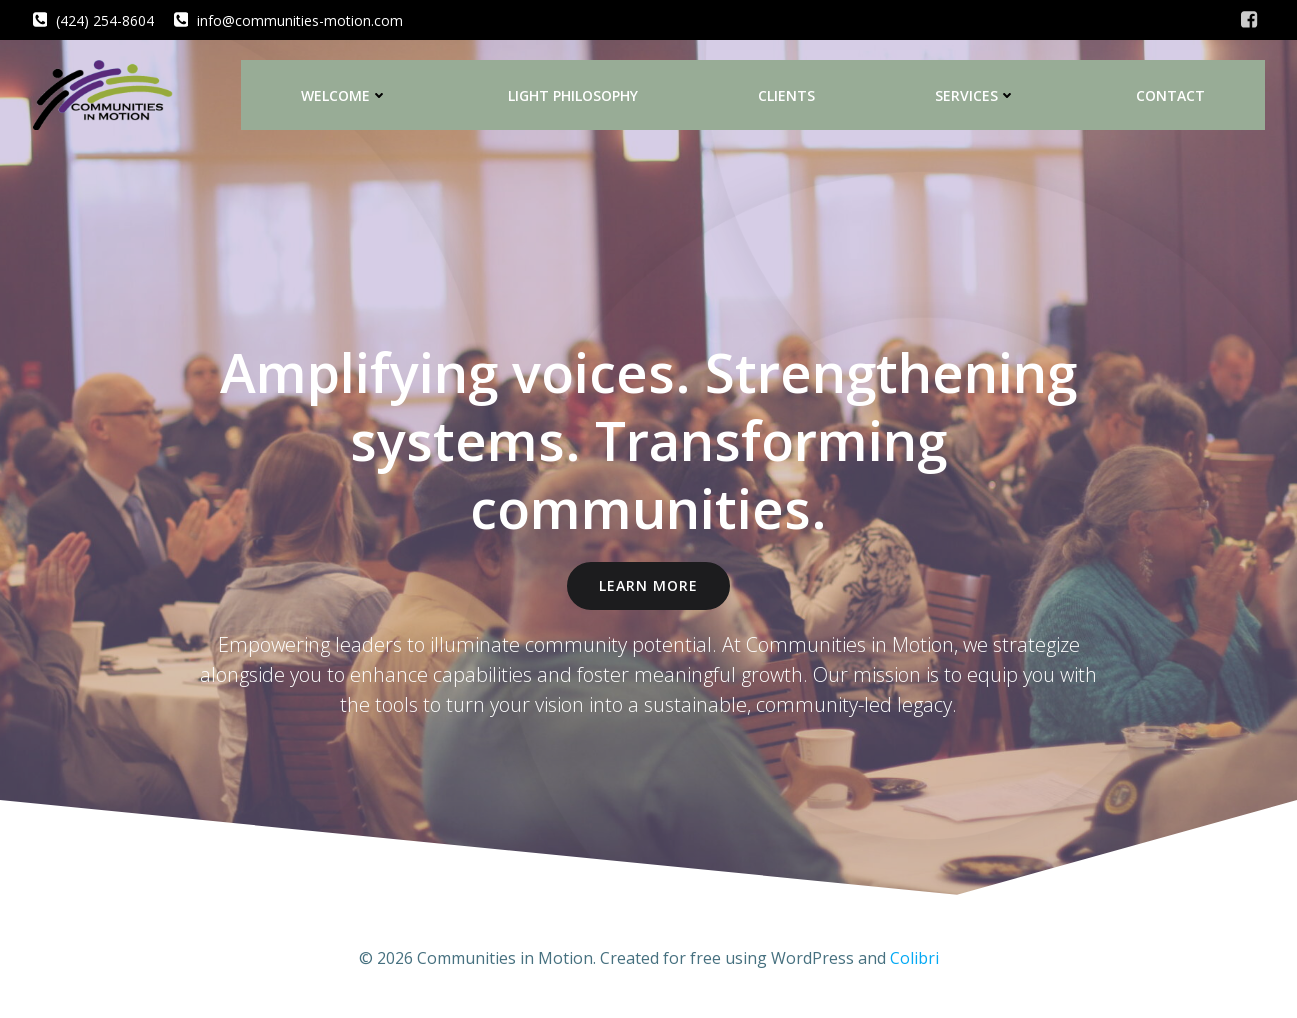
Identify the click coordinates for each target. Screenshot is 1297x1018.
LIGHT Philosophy (573, 95)
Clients (786, 95)
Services (975, 95)
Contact (1170, 95)
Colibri (914, 958)
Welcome (344, 95)
